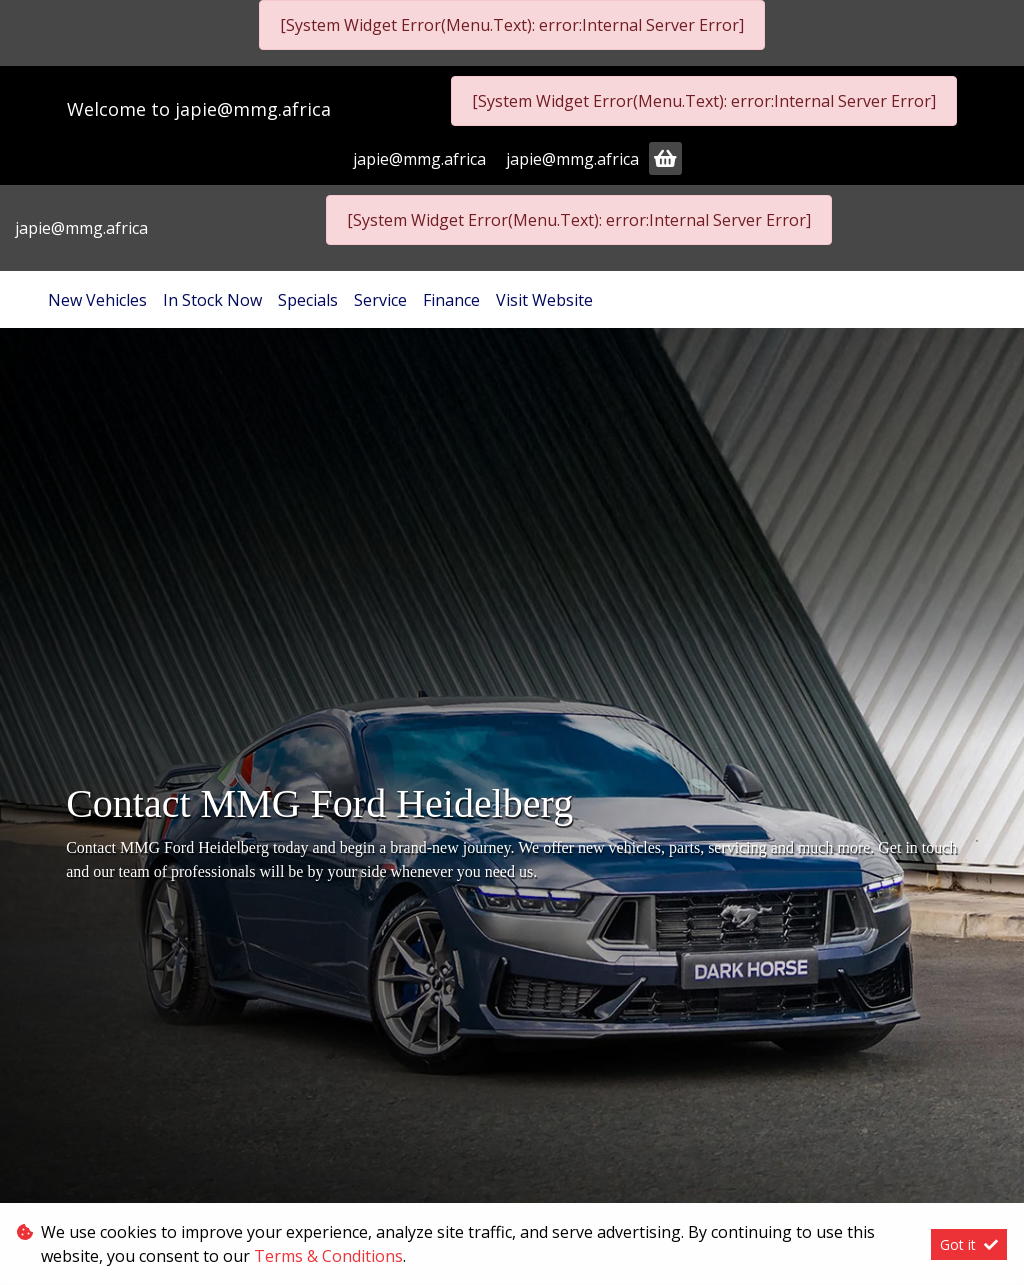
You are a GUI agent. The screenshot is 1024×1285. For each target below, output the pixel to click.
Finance (451, 300)
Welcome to (199, 109)
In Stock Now (212, 300)
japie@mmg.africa (253, 109)
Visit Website (544, 300)
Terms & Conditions (328, 1256)
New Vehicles (97, 300)
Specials (308, 300)
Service (380, 300)
